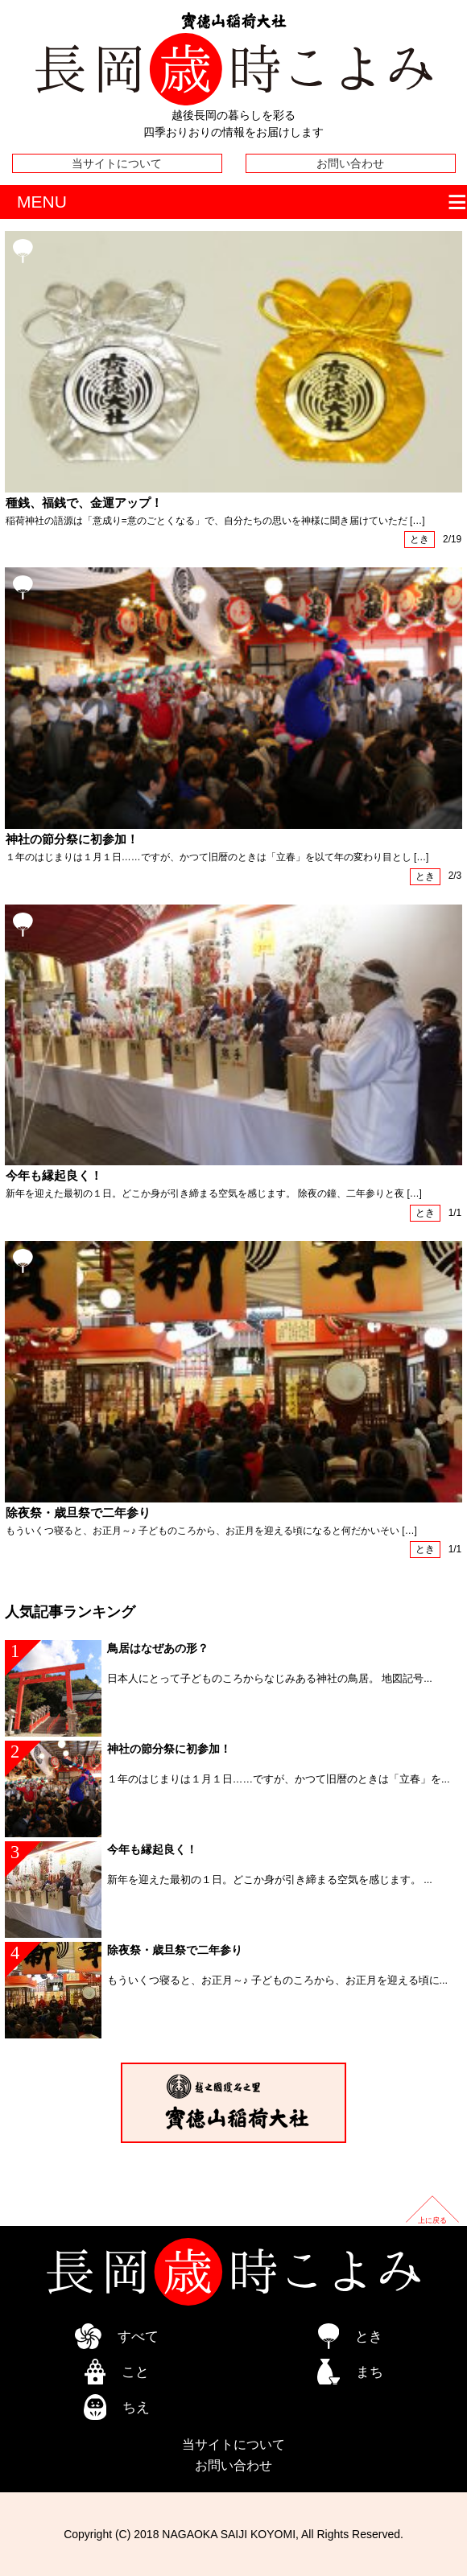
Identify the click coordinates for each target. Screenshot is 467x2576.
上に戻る (432, 2220)
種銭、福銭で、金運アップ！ (84, 503)
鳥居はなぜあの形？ (158, 1648)
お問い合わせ (350, 163)
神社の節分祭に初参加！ (72, 839)
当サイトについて (117, 163)
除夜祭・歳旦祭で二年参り (78, 1512)
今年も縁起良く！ (54, 1175)
